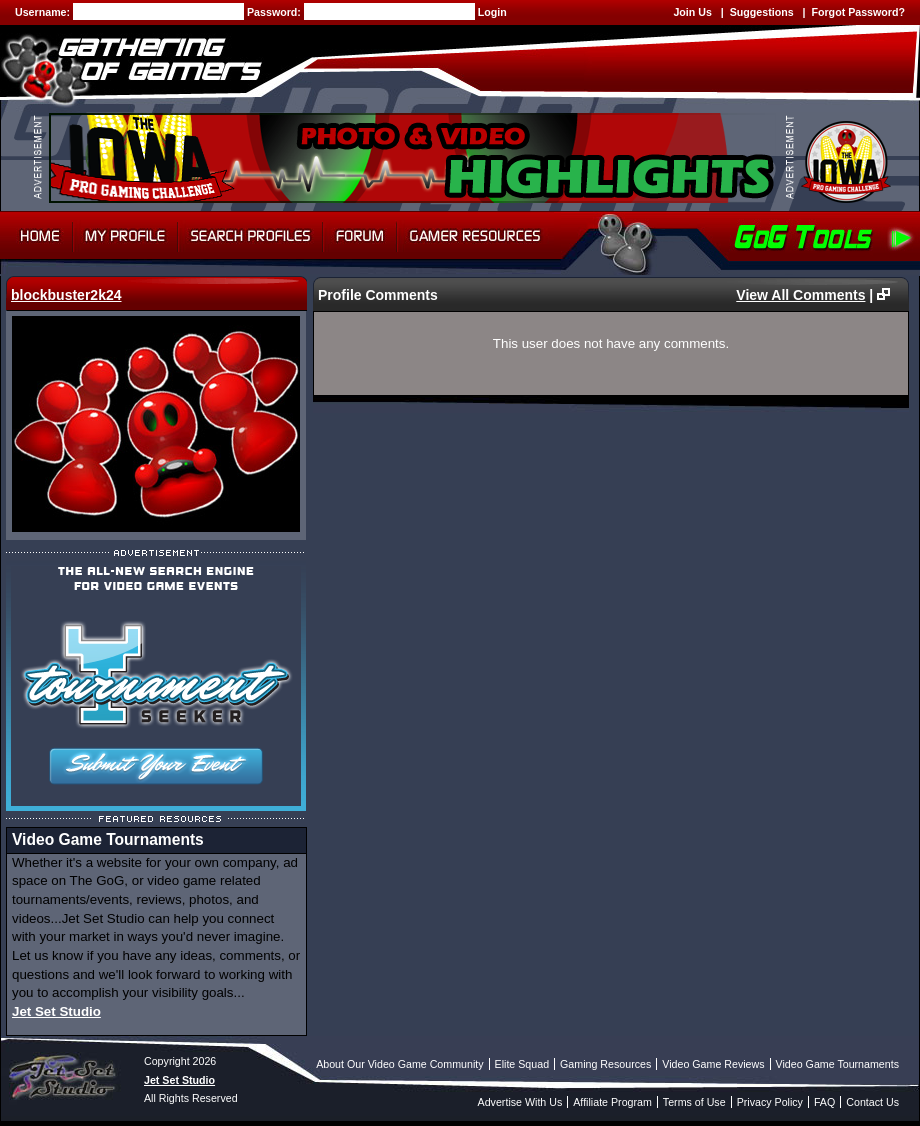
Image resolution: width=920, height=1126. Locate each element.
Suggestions (762, 12)
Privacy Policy (770, 1102)
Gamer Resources (475, 236)
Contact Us (872, 1102)
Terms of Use (694, 1102)
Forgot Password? (858, 12)
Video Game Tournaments (837, 1064)
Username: (44, 12)
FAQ (824, 1102)
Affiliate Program (612, 1102)
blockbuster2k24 (66, 295)
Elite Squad (522, 1064)
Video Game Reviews (713, 1064)
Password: (275, 12)
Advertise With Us (520, 1102)
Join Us (692, 12)
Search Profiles (250, 236)
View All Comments (800, 295)
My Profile (125, 236)
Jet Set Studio (56, 1011)
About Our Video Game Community (399, 1064)
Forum (360, 236)
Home (36, 236)
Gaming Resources (605, 1064)
